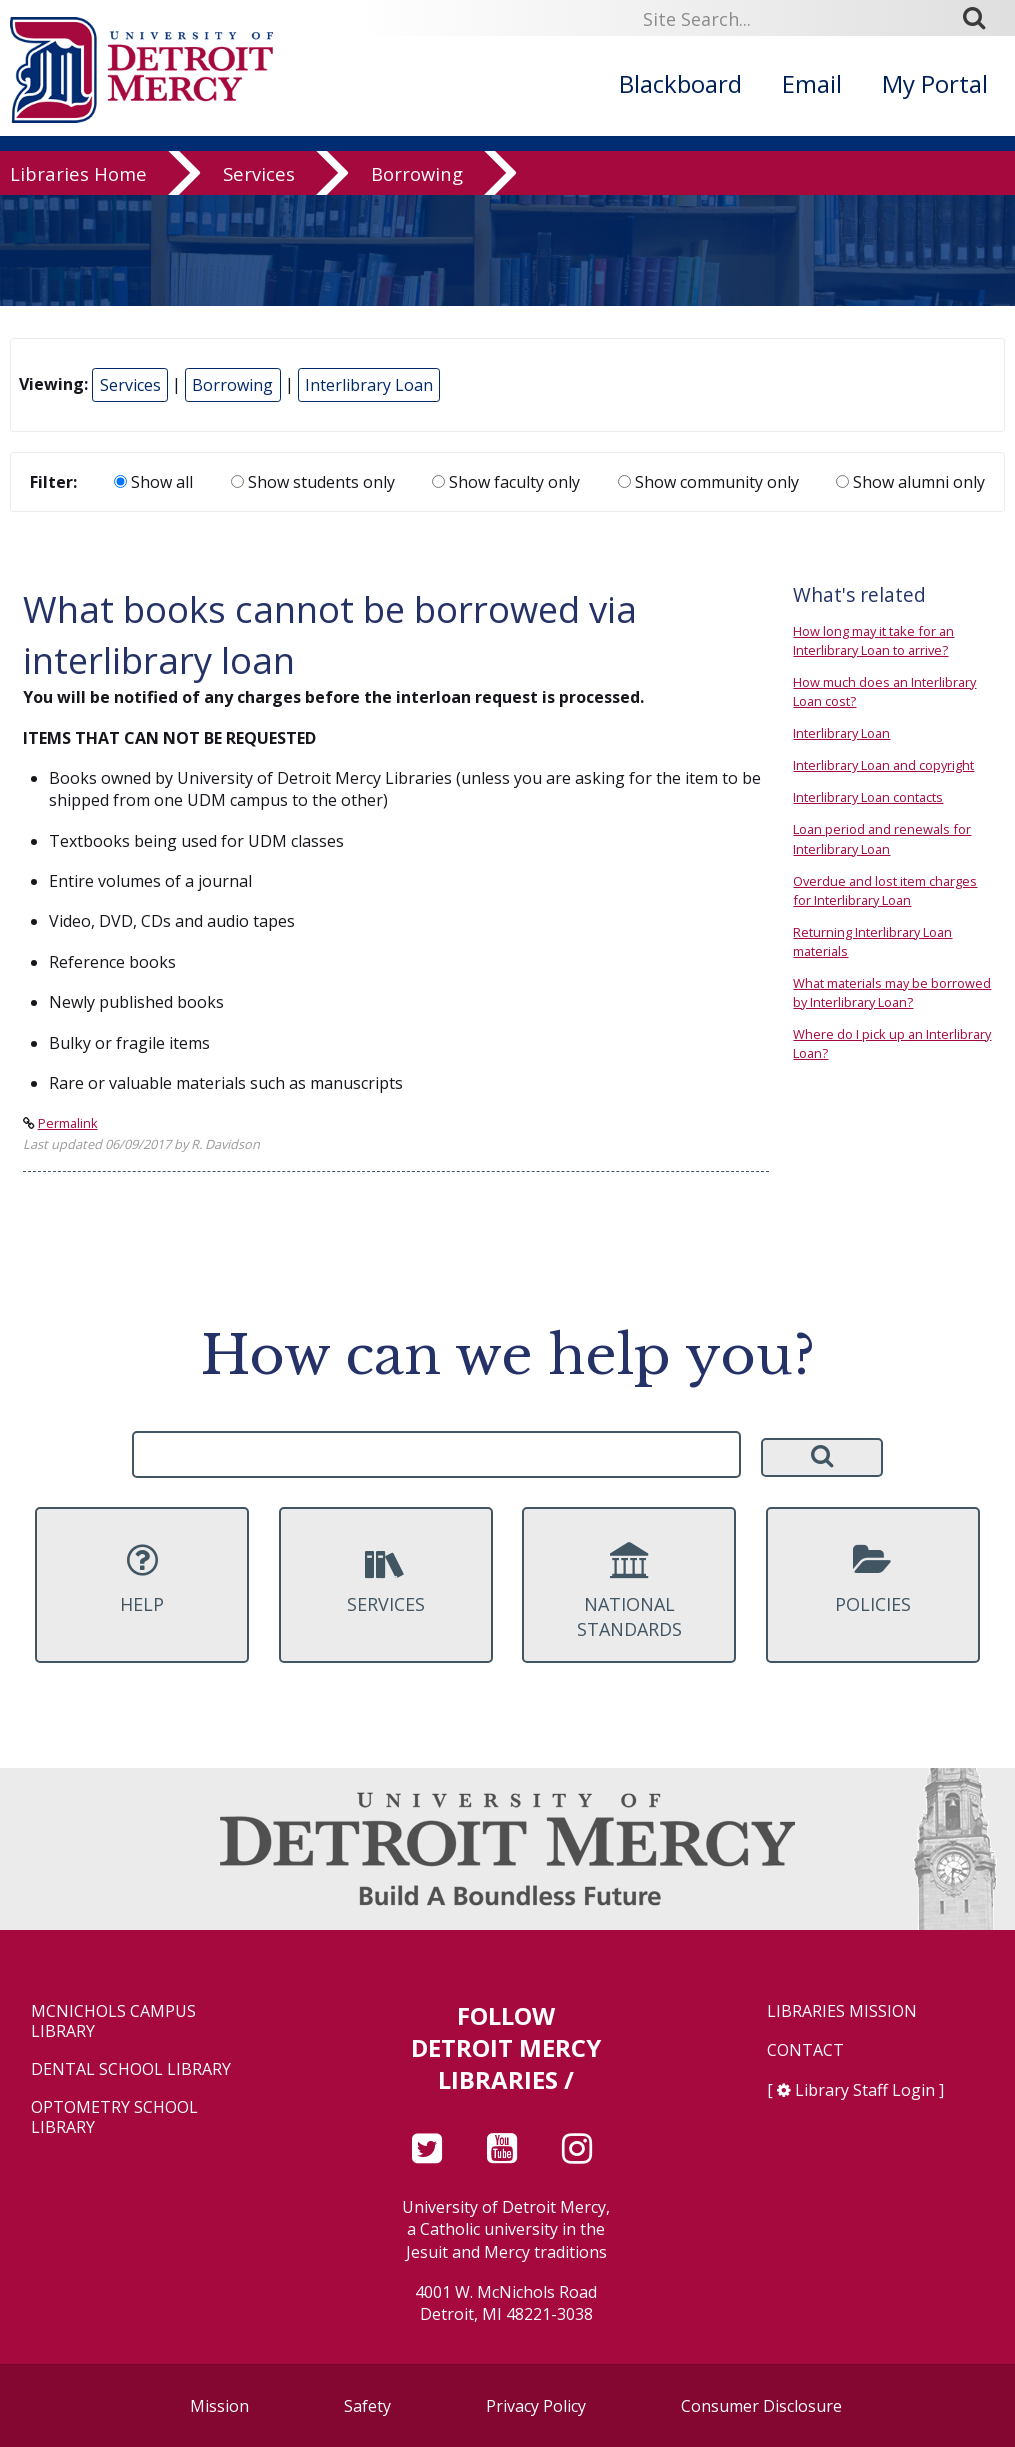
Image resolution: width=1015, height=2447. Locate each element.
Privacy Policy (536, 2406)
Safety (367, 2406)
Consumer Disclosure (761, 2406)
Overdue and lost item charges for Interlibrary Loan (885, 890)
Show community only (708, 482)
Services (259, 190)
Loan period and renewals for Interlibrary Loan (882, 838)
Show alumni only (910, 482)
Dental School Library (131, 2069)
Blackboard (680, 83)
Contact (805, 2050)
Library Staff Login (865, 2090)
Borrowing (417, 190)
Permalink (68, 1123)
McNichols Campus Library (113, 2021)
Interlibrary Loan (369, 385)
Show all (153, 482)
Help (142, 1579)
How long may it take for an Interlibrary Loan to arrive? (873, 640)
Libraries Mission (842, 2011)
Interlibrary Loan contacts (868, 797)
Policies (873, 1579)
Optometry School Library (114, 2117)
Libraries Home (78, 190)
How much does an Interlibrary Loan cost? (884, 691)
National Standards (629, 1592)
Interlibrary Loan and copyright (883, 765)
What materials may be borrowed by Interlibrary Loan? (892, 992)
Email (812, 83)
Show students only (313, 482)
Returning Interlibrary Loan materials (872, 941)
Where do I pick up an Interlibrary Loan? (892, 1043)
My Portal (935, 83)
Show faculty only (506, 482)
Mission (219, 2406)
